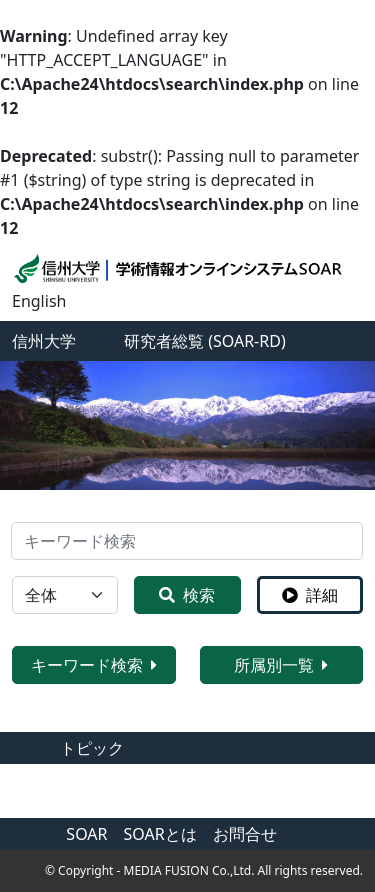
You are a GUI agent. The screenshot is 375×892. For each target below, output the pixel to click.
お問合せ (245, 834)
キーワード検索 (94, 665)
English (39, 301)
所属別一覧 (281, 665)
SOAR (86, 834)
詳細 (310, 595)
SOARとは (160, 834)
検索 (187, 595)
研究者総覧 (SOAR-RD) (205, 341)
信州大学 (44, 341)
